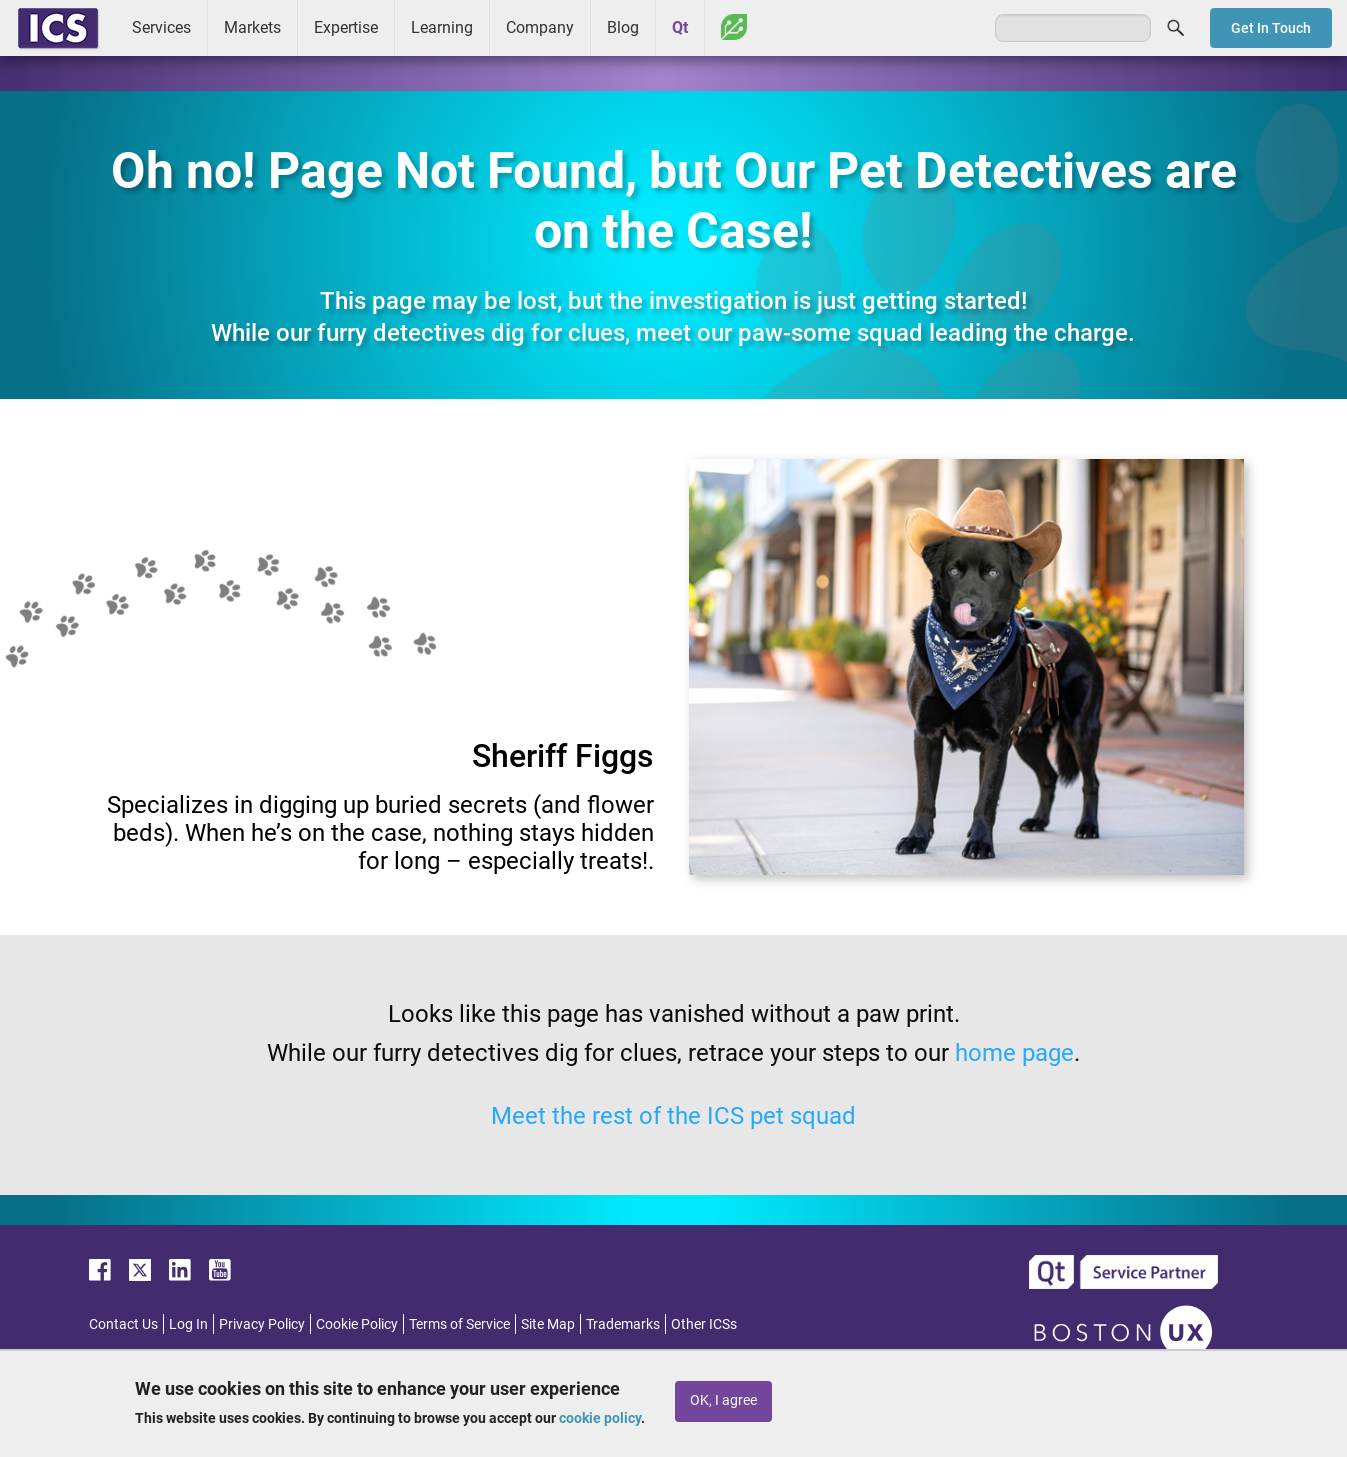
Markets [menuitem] (252, 27)
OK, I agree (723, 1400)
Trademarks (623, 1324)
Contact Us (123, 1324)
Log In (188, 1324)
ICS (58, 28)
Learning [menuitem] (442, 27)
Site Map (548, 1324)
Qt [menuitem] (680, 27)
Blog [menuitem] (623, 27)
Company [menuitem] (540, 27)
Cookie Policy (357, 1324)
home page (1014, 1053)
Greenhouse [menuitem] (734, 27)
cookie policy (600, 1418)
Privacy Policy (262, 1324)
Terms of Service (459, 1324)
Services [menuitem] (161, 27)
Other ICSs (704, 1324)
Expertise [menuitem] (346, 27)
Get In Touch (1271, 28)
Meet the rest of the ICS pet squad (673, 1116)
